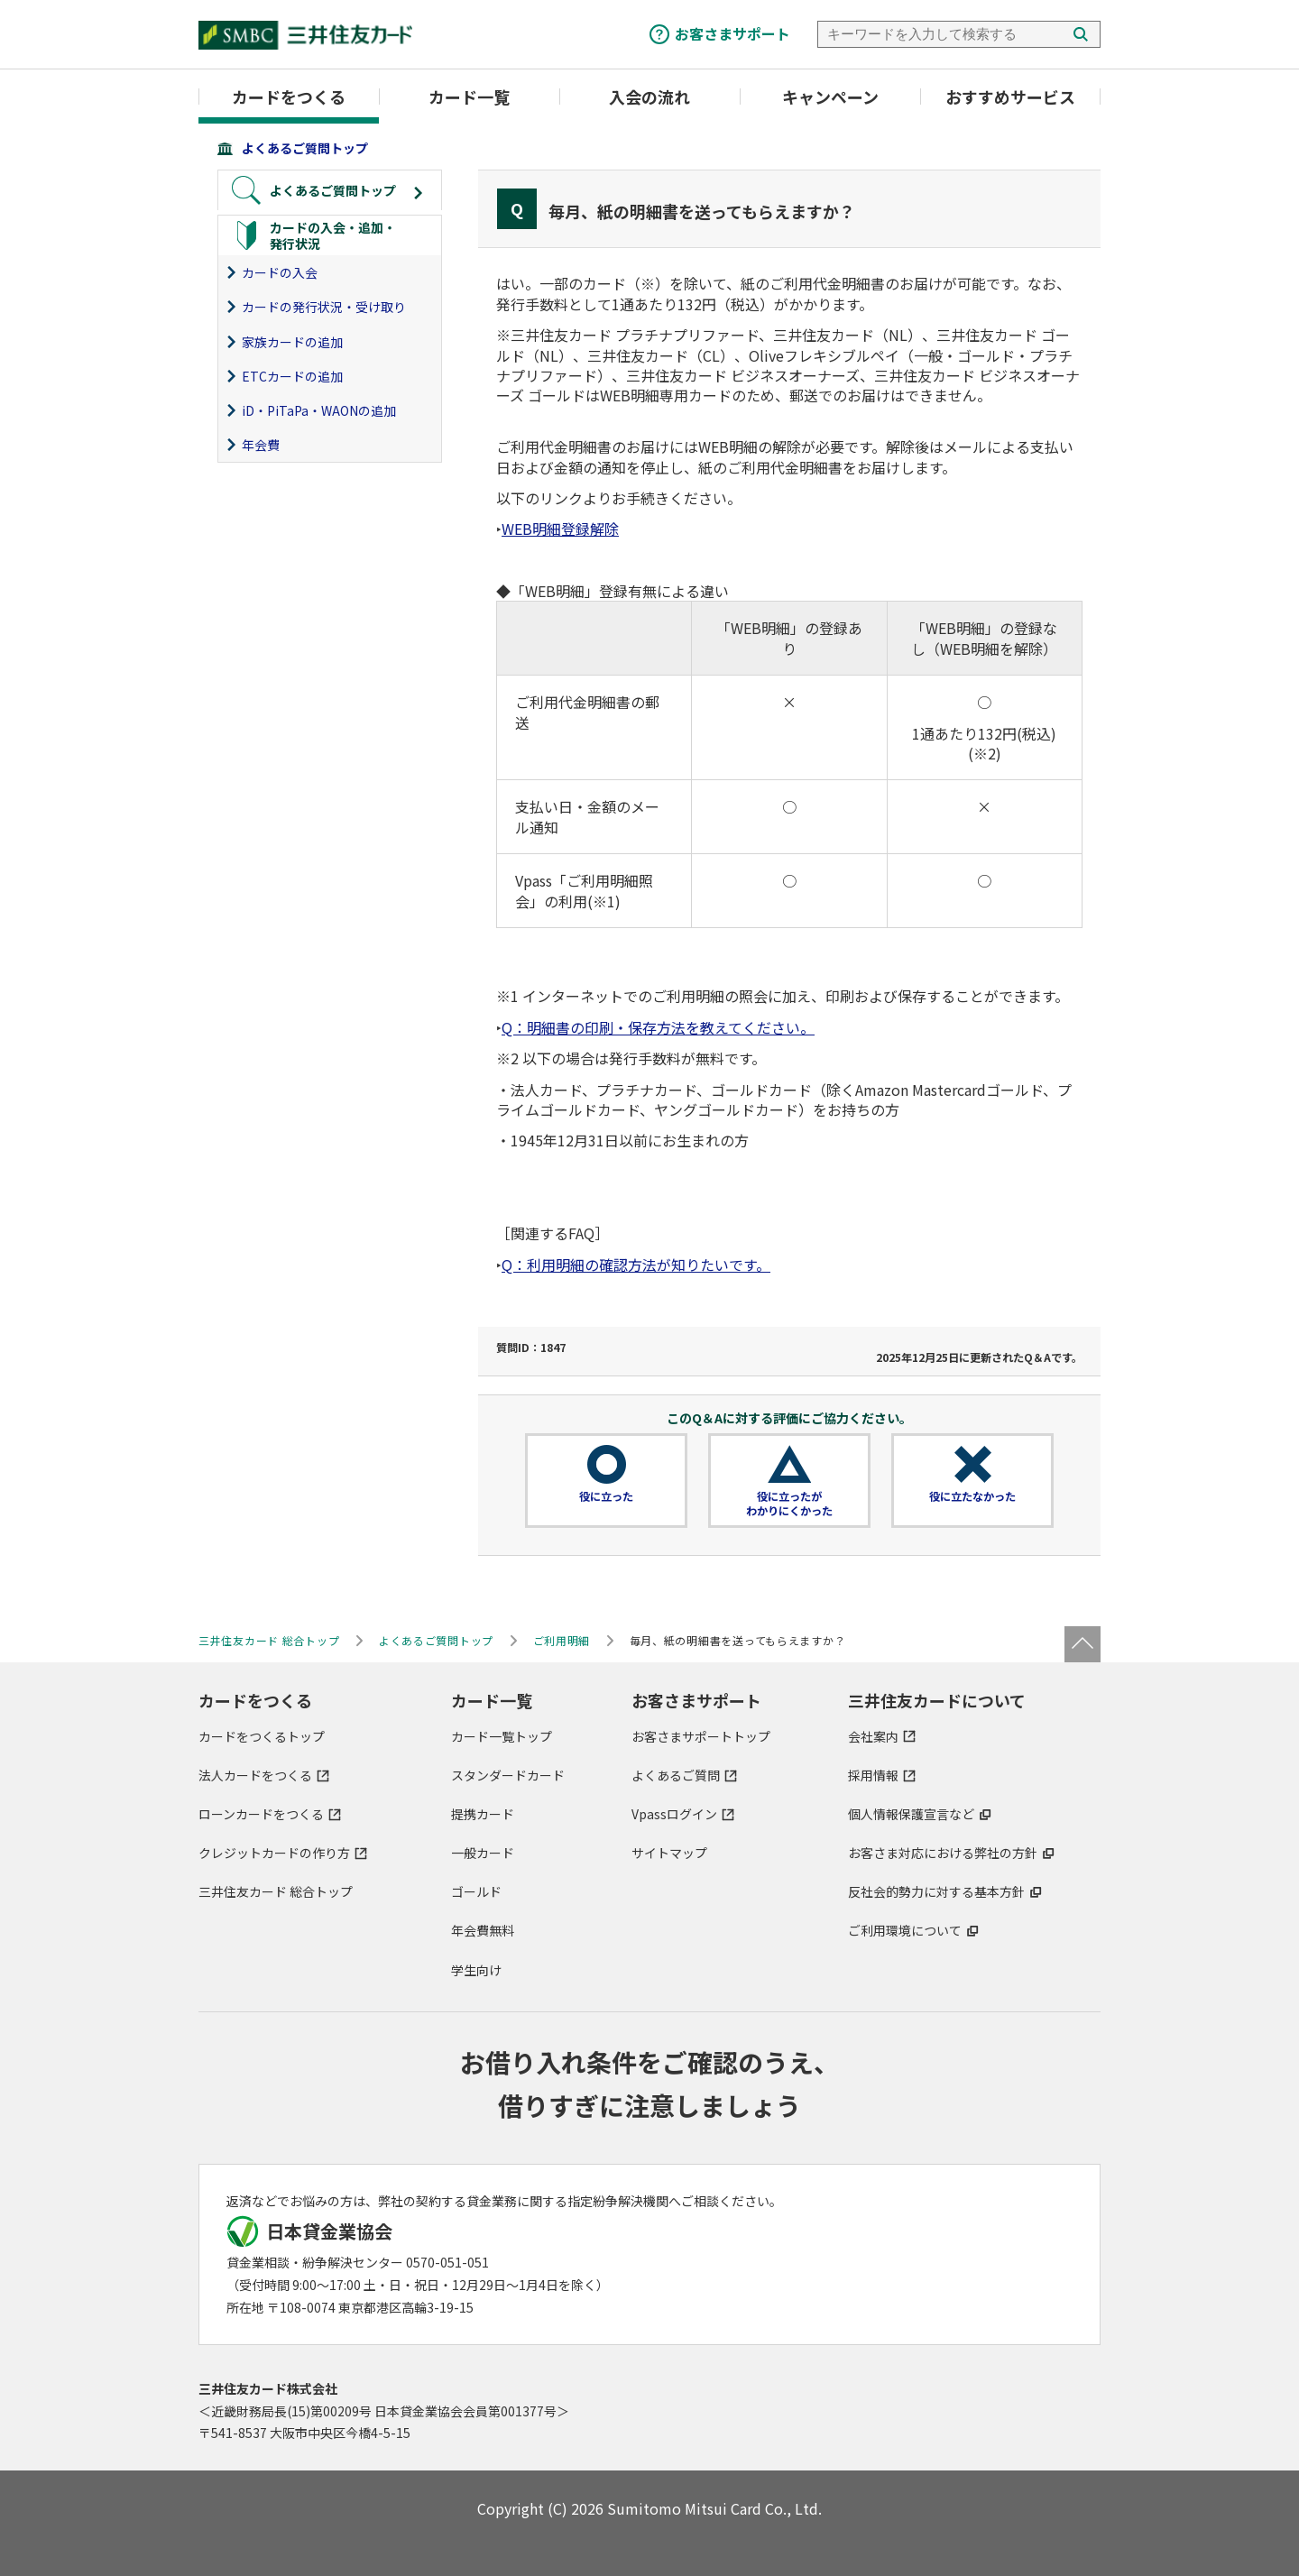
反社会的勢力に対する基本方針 (936, 1891)
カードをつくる (288, 96)
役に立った (606, 1496)
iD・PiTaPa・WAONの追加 (319, 410)
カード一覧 (469, 96)
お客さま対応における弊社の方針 (942, 1853)
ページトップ (1082, 1644)
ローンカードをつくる (261, 1814)
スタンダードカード (508, 1775)
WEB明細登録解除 (560, 528)
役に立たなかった (972, 1496)
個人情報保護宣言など (911, 1814)
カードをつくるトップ (261, 1736)
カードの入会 (280, 272)
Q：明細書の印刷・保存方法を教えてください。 (658, 1027)
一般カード (482, 1853)
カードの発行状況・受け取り (324, 307)
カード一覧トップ (501, 1736)
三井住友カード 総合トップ (275, 1891)
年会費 (261, 445)
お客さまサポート (732, 33)
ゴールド (476, 1891)
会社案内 (873, 1736)
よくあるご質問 (675, 1775)
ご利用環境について (905, 1930)
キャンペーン (830, 96)
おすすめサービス (1010, 96)
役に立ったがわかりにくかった (789, 1503)
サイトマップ (669, 1853)
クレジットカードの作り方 (274, 1853)
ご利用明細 (562, 1640)
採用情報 (873, 1775)
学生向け (476, 1970)
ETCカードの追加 (292, 376)
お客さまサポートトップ (700, 1736)
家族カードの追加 (292, 342)
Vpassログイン (674, 1814)
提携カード (482, 1814)
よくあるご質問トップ (305, 148)
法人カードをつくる (255, 1775)
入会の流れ (649, 96)
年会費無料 (482, 1930)
